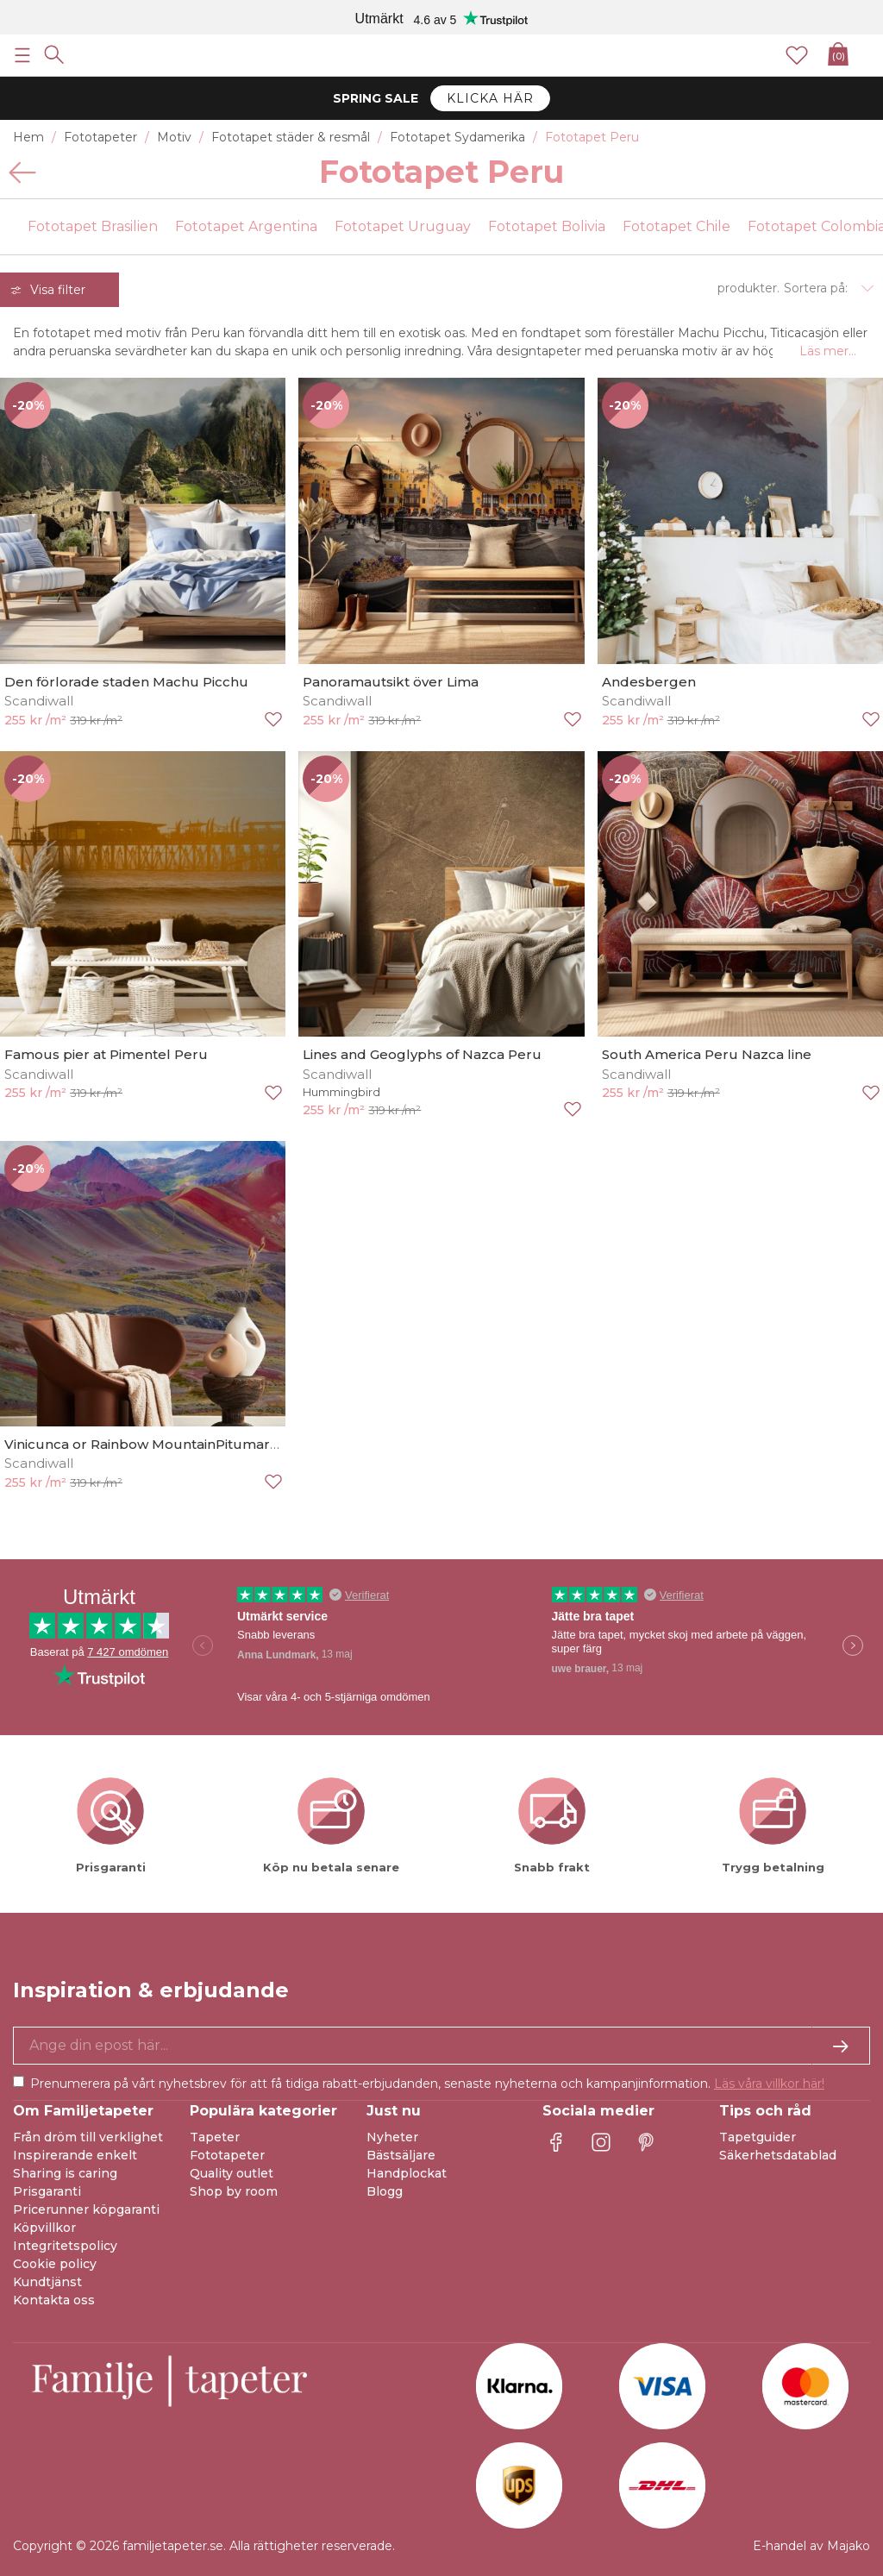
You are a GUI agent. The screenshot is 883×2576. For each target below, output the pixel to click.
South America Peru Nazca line (706, 1054)
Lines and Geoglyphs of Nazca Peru (422, 1054)
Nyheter (392, 2137)
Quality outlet (231, 2173)
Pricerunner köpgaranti (86, 2209)
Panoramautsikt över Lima (391, 682)
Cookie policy (55, 2264)
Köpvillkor (44, 2227)
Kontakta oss (54, 2300)
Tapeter (215, 2137)
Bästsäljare (400, 2155)
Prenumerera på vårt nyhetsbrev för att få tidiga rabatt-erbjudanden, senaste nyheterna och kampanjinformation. (427, 2083)
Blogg (384, 2191)
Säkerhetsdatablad (777, 2155)
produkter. (748, 288)
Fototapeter (227, 2155)
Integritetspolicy (65, 2245)
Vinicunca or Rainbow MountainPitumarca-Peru (164, 1444)
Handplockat (406, 2173)
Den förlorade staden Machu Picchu (126, 682)
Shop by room (234, 2191)
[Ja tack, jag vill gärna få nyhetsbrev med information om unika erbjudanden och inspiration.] (441, 2046)
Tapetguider (757, 2137)
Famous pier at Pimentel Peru (106, 1054)
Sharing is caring (65, 2173)
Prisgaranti (47, 2191)
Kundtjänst (47, 2282)
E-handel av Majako (811, 2546)
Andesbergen (649, 682)
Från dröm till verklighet (88, 2137)
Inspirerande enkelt (75, 2155)
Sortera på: (816, 288)
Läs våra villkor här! (769, 2083)
